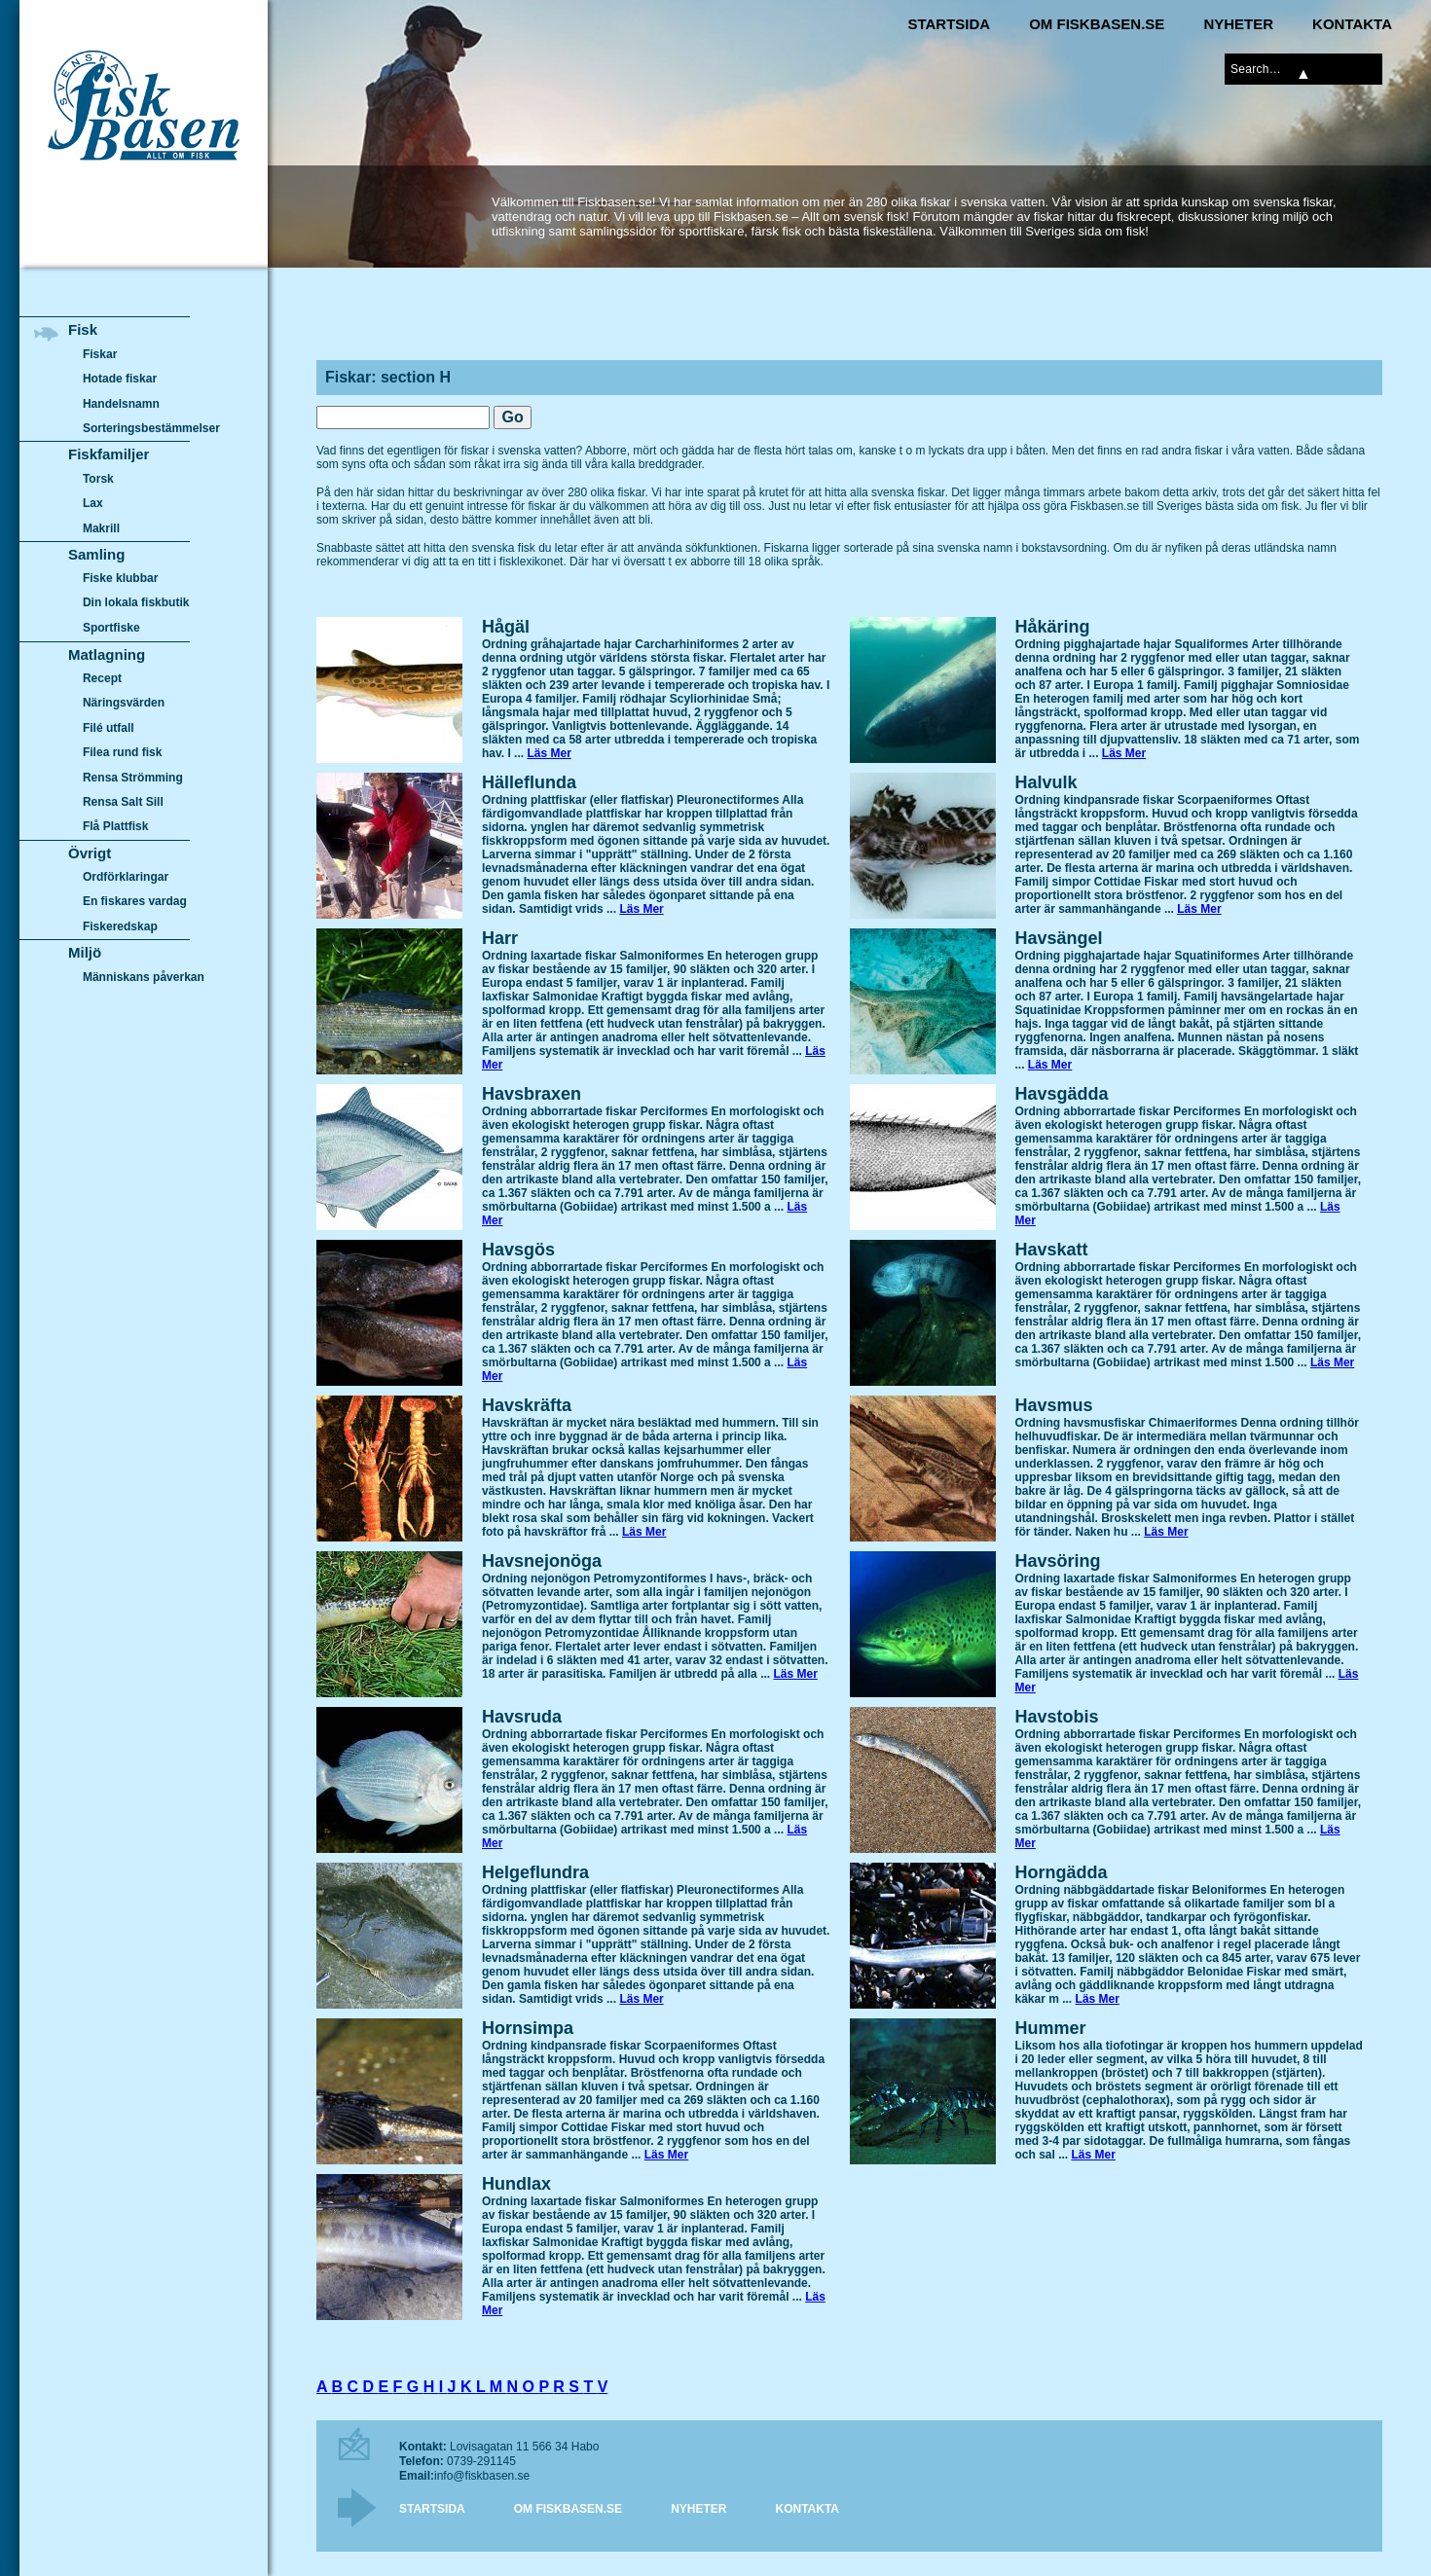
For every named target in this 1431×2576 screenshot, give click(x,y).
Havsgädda (1062, 1094)
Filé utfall (108, 728)
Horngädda (1061, 1872)
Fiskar (100, 354)
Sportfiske (111, 628)
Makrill (101, 528)
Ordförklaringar (125, 877)
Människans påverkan (143, 977)
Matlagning (106, 654)
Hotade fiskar (120, 378)
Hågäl (506, 626)
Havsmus (1054, 1405)
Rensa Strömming (133, 777)
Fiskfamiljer (108, 454)
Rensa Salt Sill (123, 802)
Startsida (948, 24)
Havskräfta (526, 1405)
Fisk (82, 329)
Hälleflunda (529, 782)
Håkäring (1052, 626)
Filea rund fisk (122, 752)
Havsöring (1058, 1561)
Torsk (98, 479)
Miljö (84, 952)
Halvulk (1046, 782)
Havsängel (1059, 938)
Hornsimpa (527, 2028)
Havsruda (522, 1716)
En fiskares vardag (135, 902)
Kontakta (1352, 24)
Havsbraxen (531, 1094)
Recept (102, 678)
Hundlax (516, 2184)
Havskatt (1051, 1249)
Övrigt (89, 853)
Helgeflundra (535, 1872)
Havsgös (518, 1249)
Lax (93, 503)
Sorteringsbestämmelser (151, 428)
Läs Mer (548, 753)
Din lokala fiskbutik (136, 603)
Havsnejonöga (542, 1561)
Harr (500, 938)
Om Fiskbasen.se (1096, 24)
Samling (96, 554)
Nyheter (1238, 24)
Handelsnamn (121, 404)
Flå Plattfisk (115, 826)
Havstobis (1057, 1716)
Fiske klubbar (121, 578)
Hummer (1050, 2028)
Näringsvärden (124, 702)
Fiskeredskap (120, 926)
